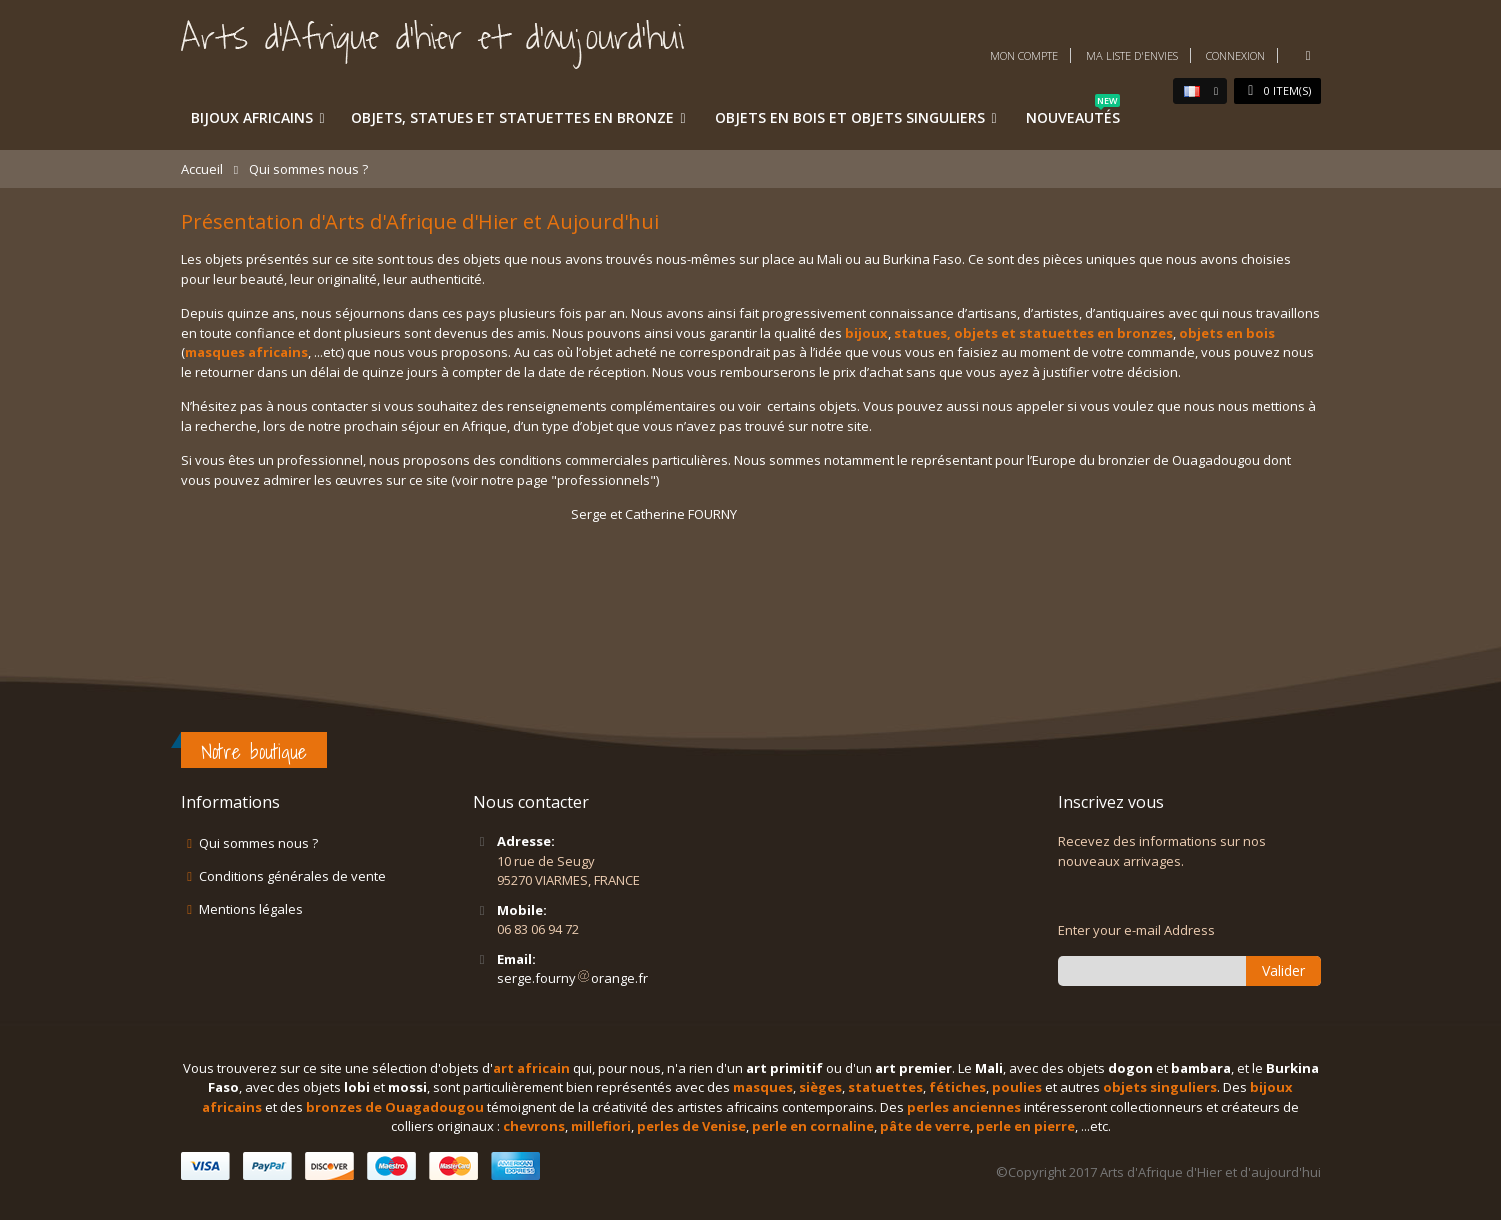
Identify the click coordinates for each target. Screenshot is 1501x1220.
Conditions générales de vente (292, 876)
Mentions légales (251, 909)
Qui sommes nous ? (258, 843)
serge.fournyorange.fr (572, 978)
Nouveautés (1073, 114)
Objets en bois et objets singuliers (850, 117)
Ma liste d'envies (1132, 55)
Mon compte (1024, 55)
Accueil (202, 169)
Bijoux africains (252, 117)
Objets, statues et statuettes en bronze (512, 117)
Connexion (1235, 55)
